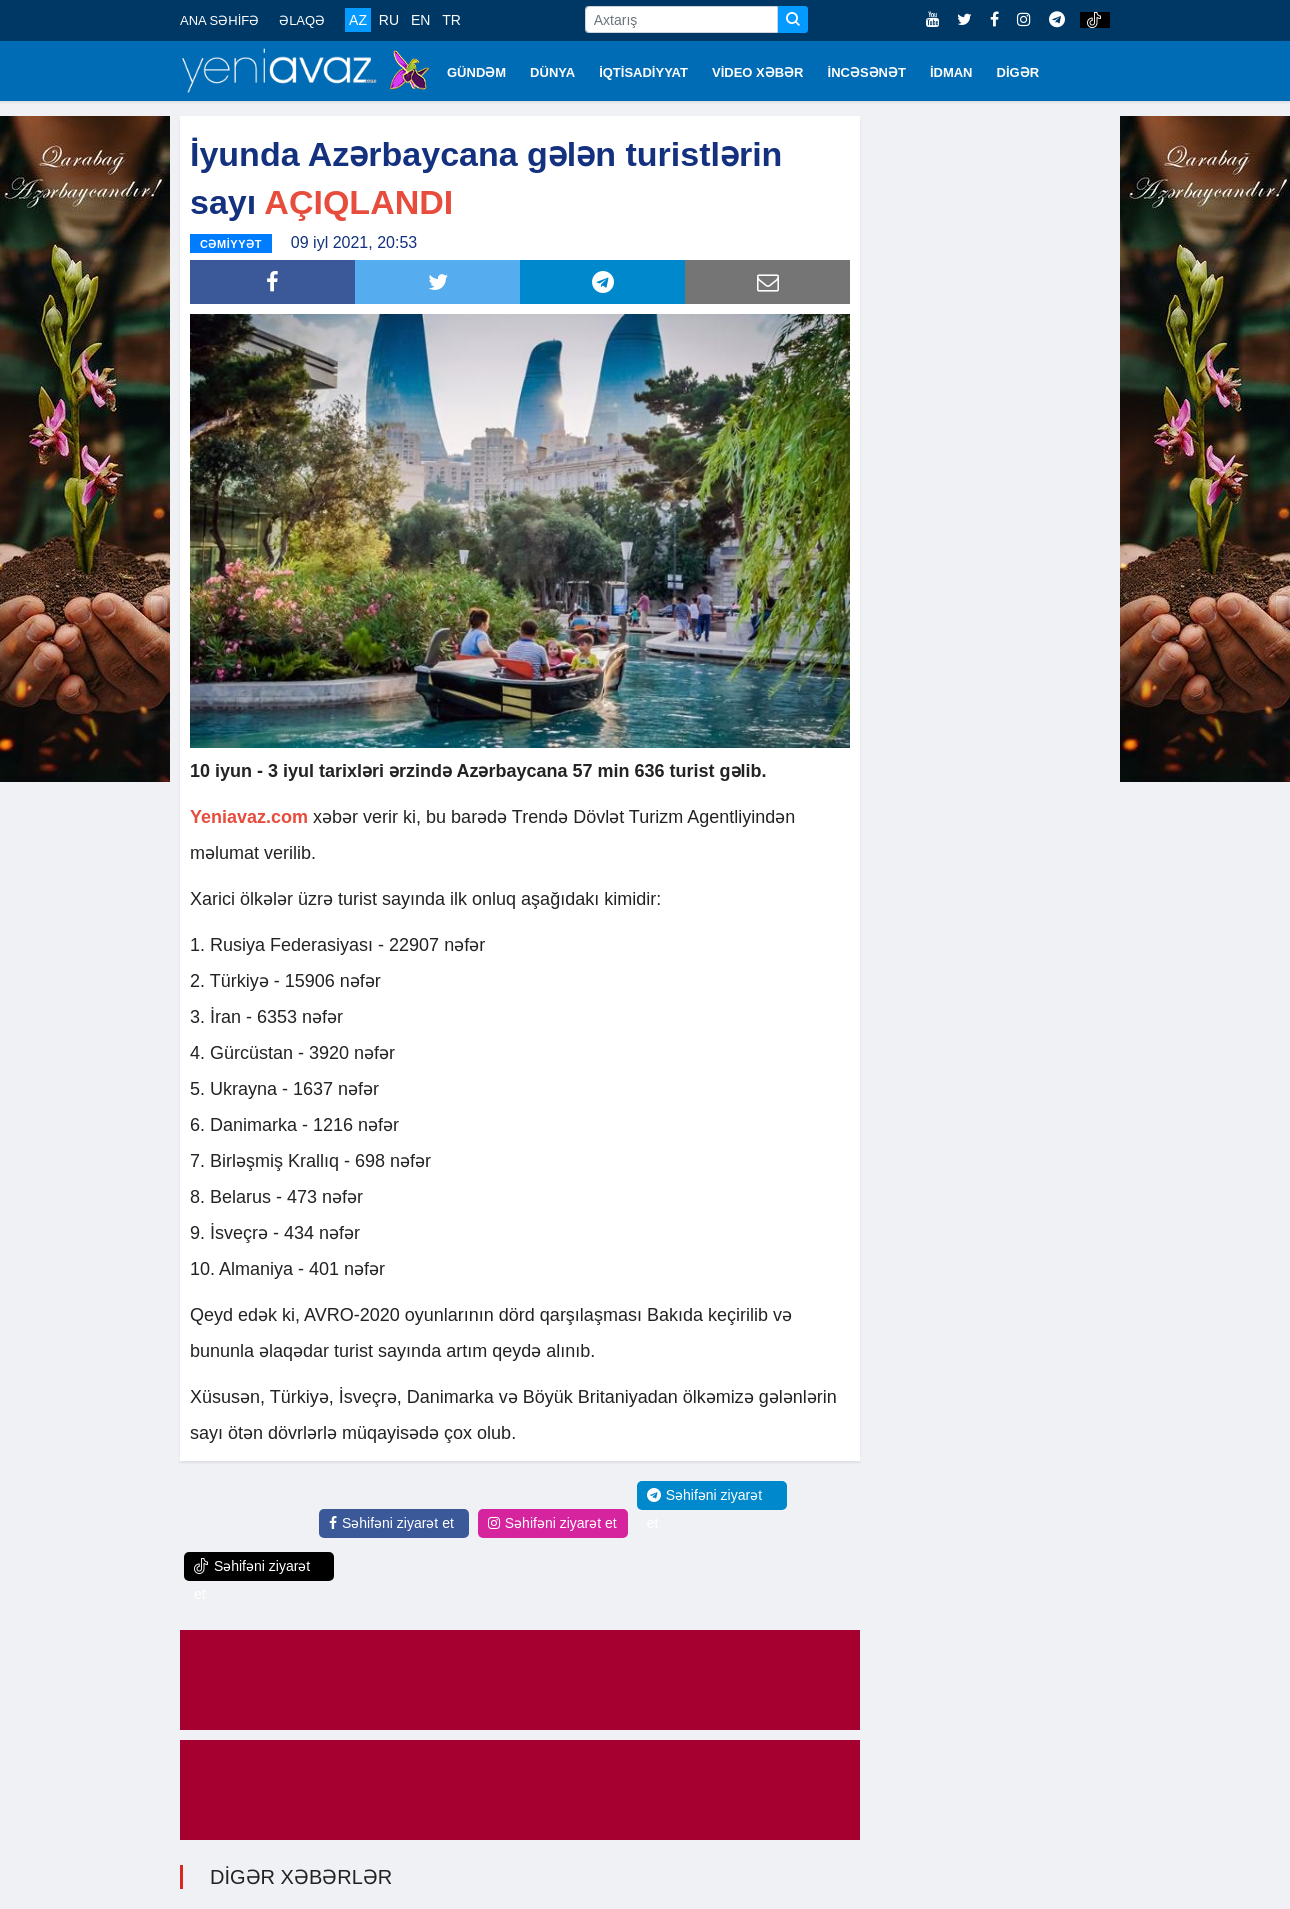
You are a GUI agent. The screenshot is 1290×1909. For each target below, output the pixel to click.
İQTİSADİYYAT (643, 72)
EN (420, 20)
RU (389, 20)
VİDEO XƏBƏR (758, 72)
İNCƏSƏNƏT (867, 72)
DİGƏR (1018, 72)
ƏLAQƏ (302, 20)
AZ (358, 20)
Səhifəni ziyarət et (391, 1523)
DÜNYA (552, 72)
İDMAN (951, 72)
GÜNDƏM (476, 72)
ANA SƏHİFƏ (219, 20)
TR (451, 20)
